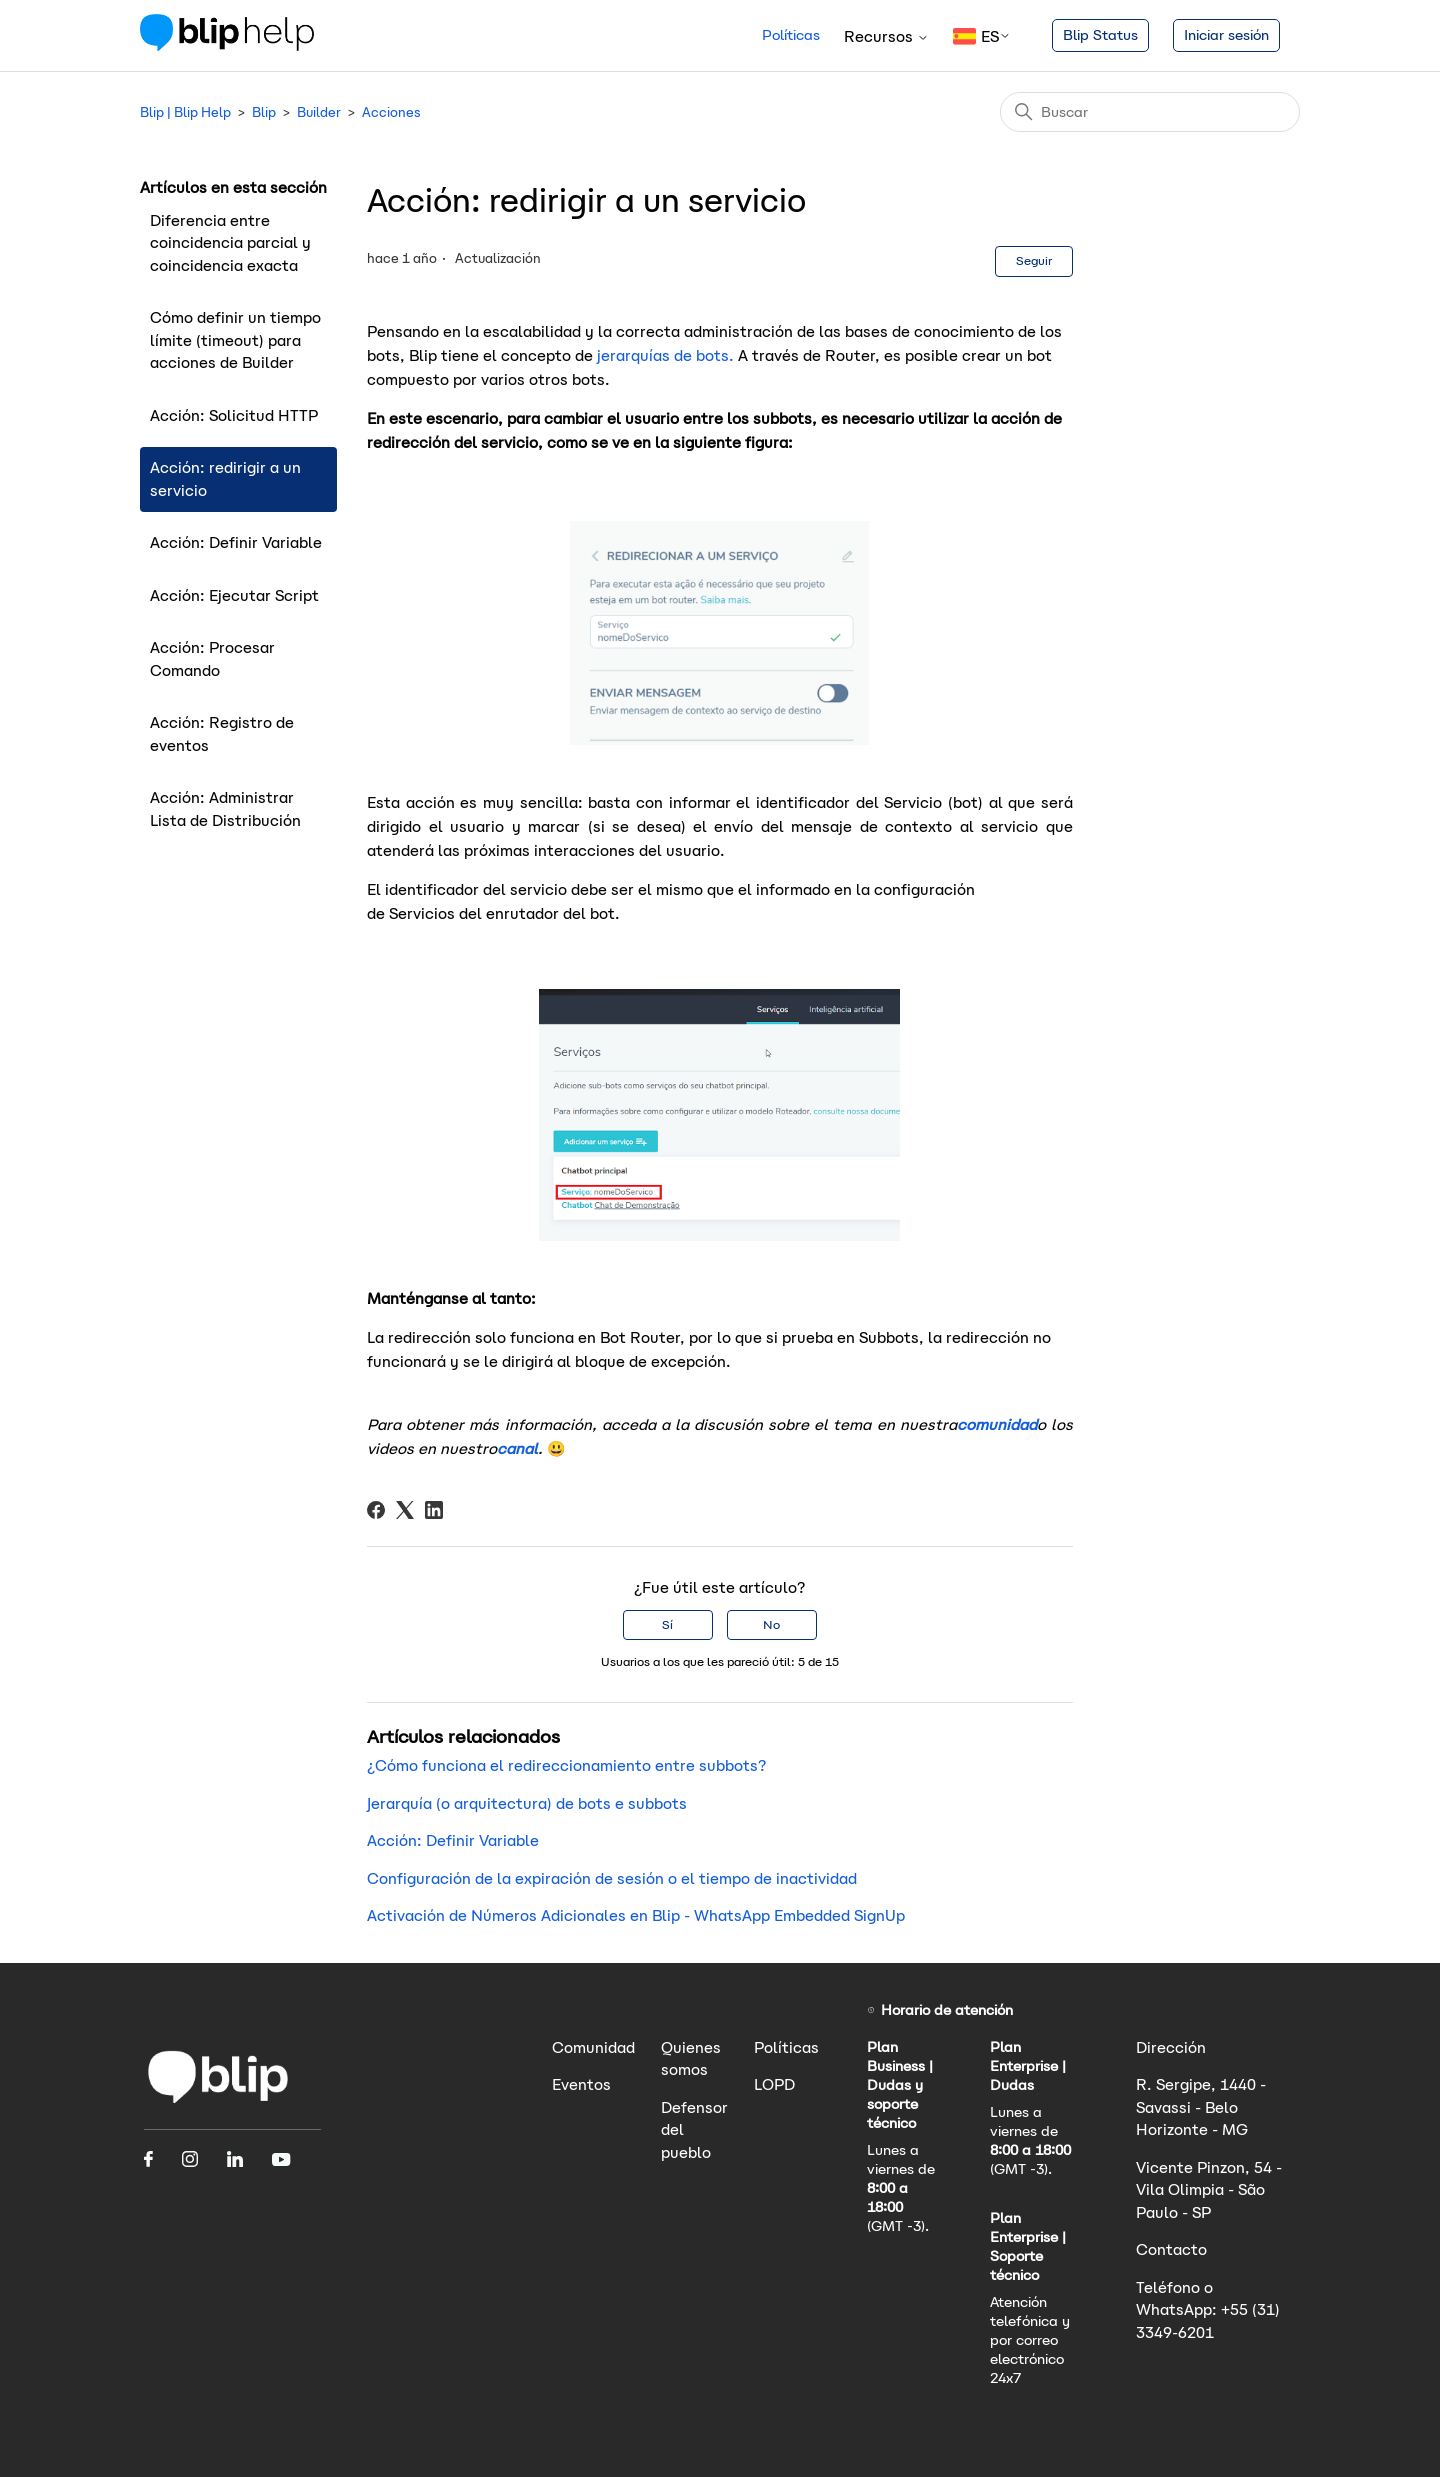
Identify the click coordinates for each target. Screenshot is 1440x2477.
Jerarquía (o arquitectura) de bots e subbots (527, 1803)
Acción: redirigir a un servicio (225, 479)
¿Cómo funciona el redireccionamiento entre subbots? (566, 1765)
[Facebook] (376, 1510)
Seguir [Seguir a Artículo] (1034, 260)
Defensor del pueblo (694, 2130)
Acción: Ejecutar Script (234, 595)
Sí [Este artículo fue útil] (667, 1624)
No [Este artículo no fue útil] (771, 1624)
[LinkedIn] (434, 1510)
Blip (264, 112)
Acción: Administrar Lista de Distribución (225, 809)
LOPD (774, 2084)
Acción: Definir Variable (236, 542)
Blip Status (1100, 35)
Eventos (581, 2084)
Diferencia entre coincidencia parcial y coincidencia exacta (230, 243)
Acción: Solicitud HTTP (234, 415)
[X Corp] (405, 1510)
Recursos (886, 36)
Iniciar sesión (1226, 35)
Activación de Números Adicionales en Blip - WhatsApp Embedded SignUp (636, 1915)
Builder (319, 112)
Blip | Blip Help (185, 112)
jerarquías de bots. (663, 355)
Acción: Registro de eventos (222, 734)
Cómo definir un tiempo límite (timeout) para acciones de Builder (235, 340)
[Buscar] (1150, 112)
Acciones (391, 112)
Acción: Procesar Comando (212, 659)
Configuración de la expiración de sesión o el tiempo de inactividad (612, 1878)
